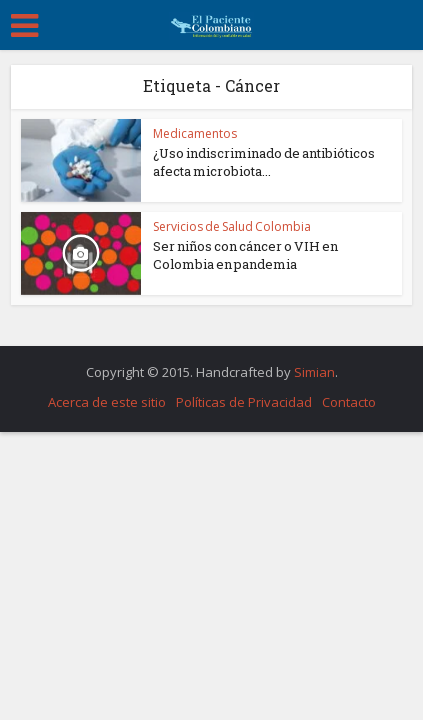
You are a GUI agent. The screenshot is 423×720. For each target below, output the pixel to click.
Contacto (349, 402)
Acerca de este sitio (107, 402)
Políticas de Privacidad (244, 402)
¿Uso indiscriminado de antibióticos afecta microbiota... (264, 162)
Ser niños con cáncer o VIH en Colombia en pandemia (245, 255)
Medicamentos (195, 133)
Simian (314, 372)
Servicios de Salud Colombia (232, 226)
